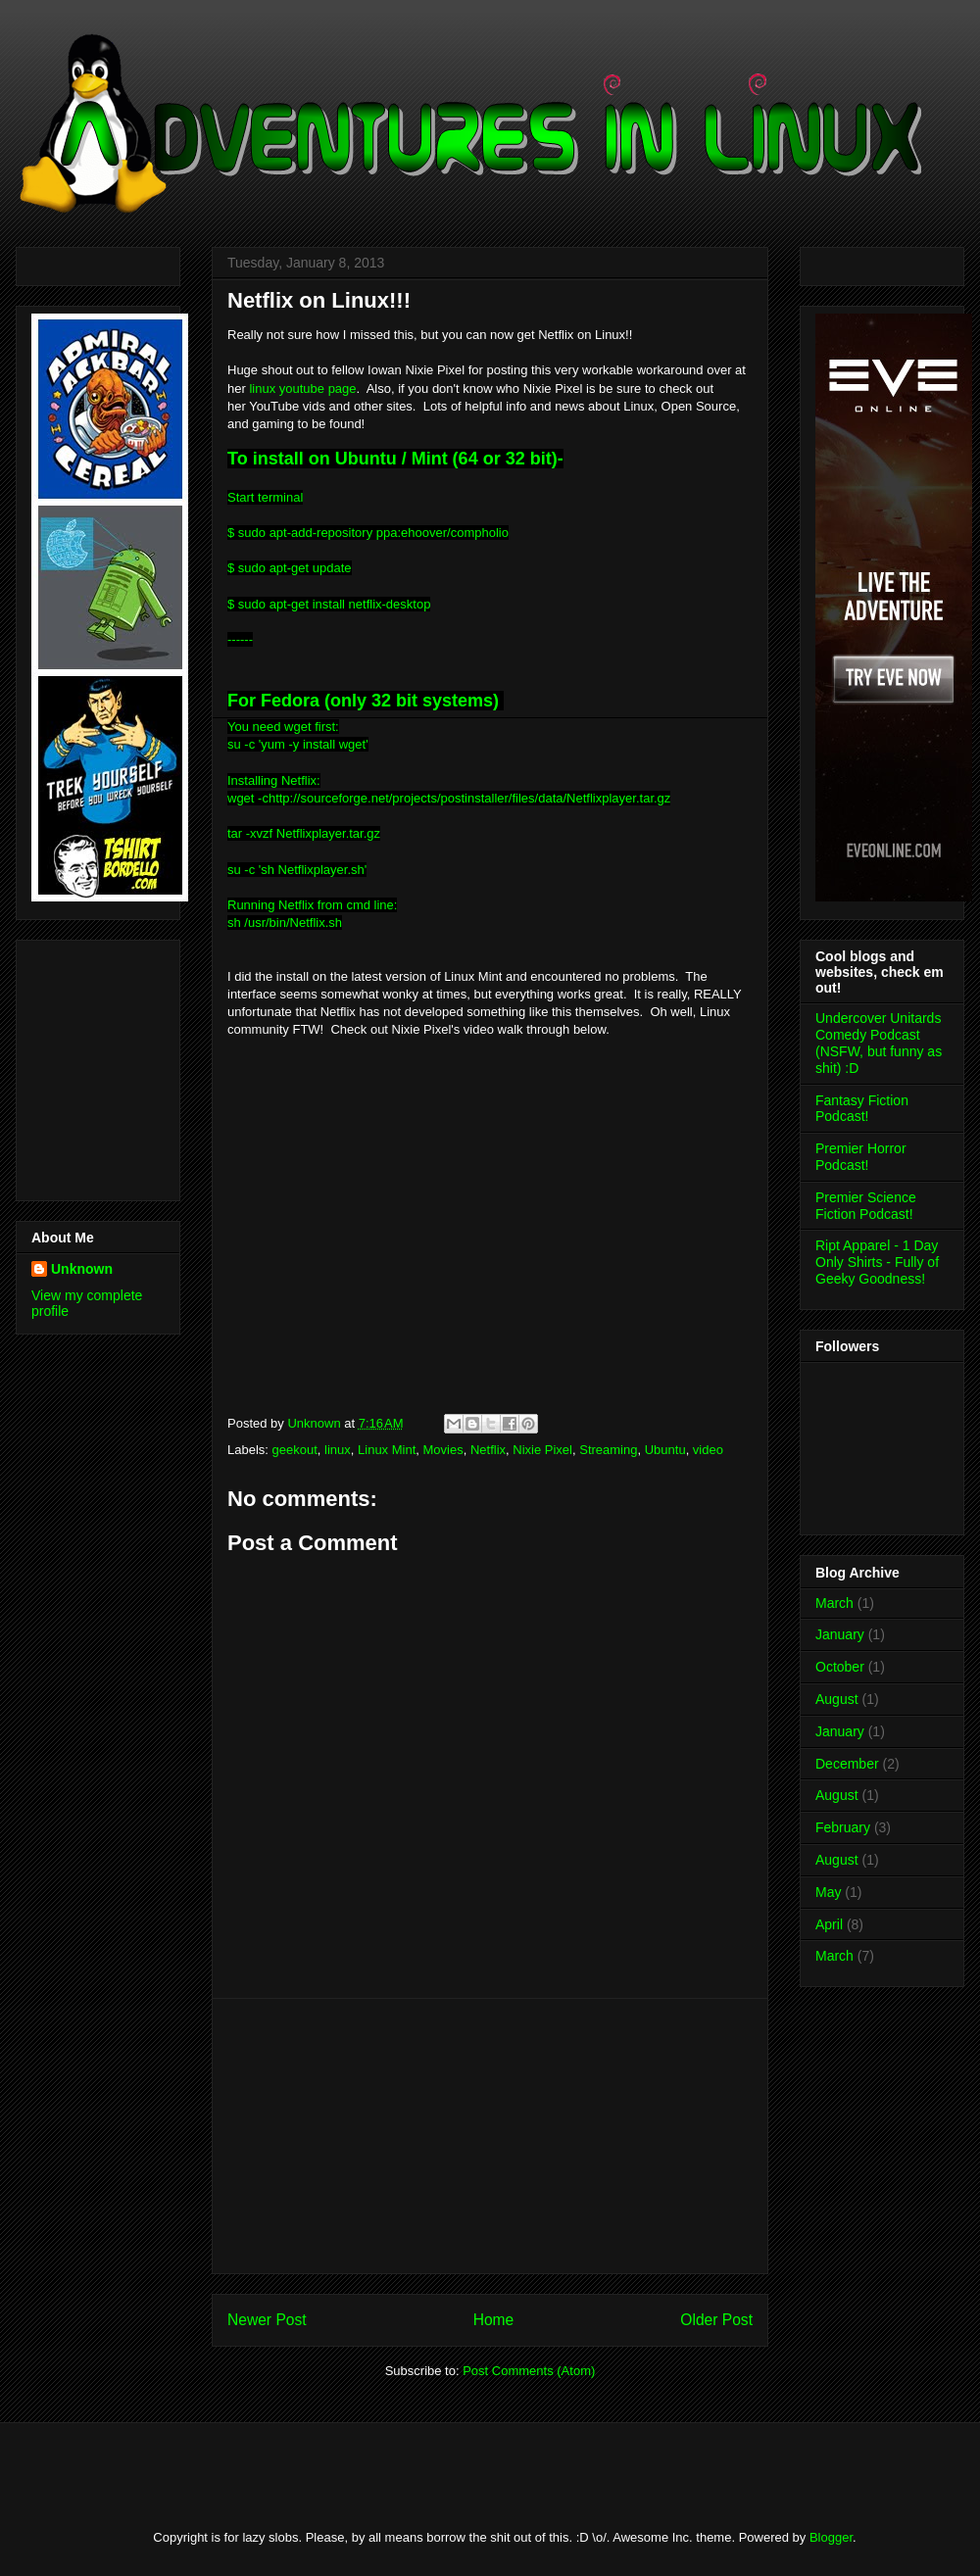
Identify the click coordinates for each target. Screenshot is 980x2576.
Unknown (82, 1269)
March (834, 1603)
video (708, 1449)
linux (337, 1449)
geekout (295, 1449)
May (828, 1892)
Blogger (831, 2537)
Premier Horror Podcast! (860, 1157)
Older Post (716, 2319)
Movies (443, 1449)
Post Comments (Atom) (529, 2370)
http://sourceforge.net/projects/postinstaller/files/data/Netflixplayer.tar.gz (469, 798)
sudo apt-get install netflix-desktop (334, 604)
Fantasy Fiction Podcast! (861, 1109)
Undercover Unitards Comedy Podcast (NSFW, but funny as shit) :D (878, 1042)
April (829, 1924)
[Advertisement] (90, 1065)
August (836, 1699)
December (847, 1764)
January (839, 1634)
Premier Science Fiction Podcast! (865, 1206)
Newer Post (267, 2319)
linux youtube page (301, 388)
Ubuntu (665, 1449)
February (842, 1827)
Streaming (608, 1449)
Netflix (488, 1449)
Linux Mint (387, 1449)
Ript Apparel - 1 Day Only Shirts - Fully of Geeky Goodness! (877, 1262)
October (839, 1667)
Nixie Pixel (542, 1449)
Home (493, 2319)
